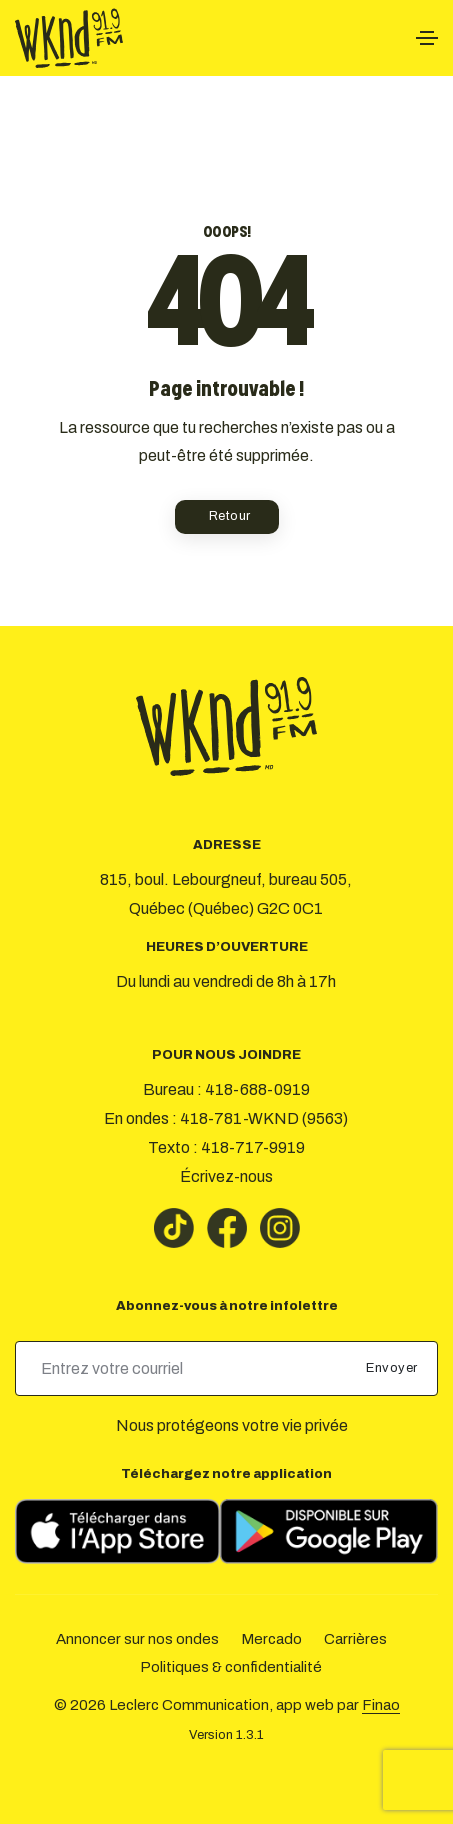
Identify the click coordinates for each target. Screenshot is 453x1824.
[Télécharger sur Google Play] (329, 1531)
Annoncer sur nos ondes (137, 1639)
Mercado (271, 1639)
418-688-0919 (257, 1089)
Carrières (355, 1639)
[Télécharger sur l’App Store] (117, 1531)
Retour (230, 516)
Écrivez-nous (226, 1176)
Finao (381, 1705)
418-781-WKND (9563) (264, 1118)
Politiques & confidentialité (231, 1667)
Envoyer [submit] (393, 1368)
